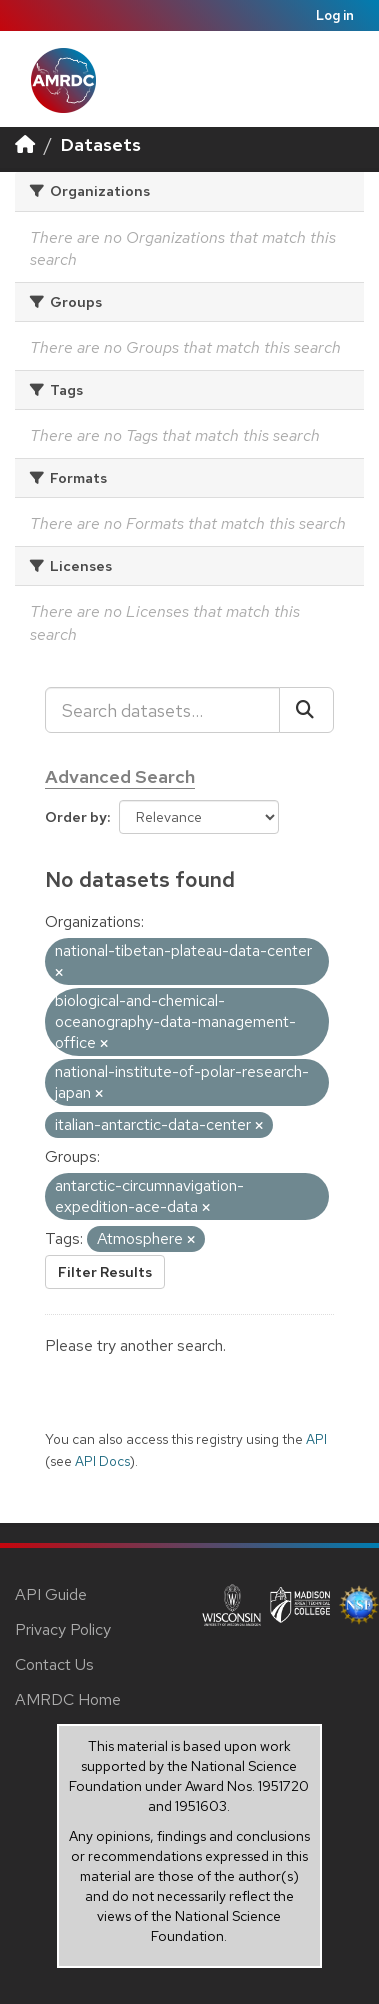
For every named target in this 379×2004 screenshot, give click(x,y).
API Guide (51, 1594)
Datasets (101, 144)
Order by (76, 817)
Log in (335, 15)
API (316, 1439)
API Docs (102, 1461)
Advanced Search (120, 776)
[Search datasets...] (162, 710)
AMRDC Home (68, 1699)
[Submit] (306, 710)
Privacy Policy (63, 1629)
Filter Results (105, 1272)
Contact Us (54, 1664)
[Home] (25, 144)
